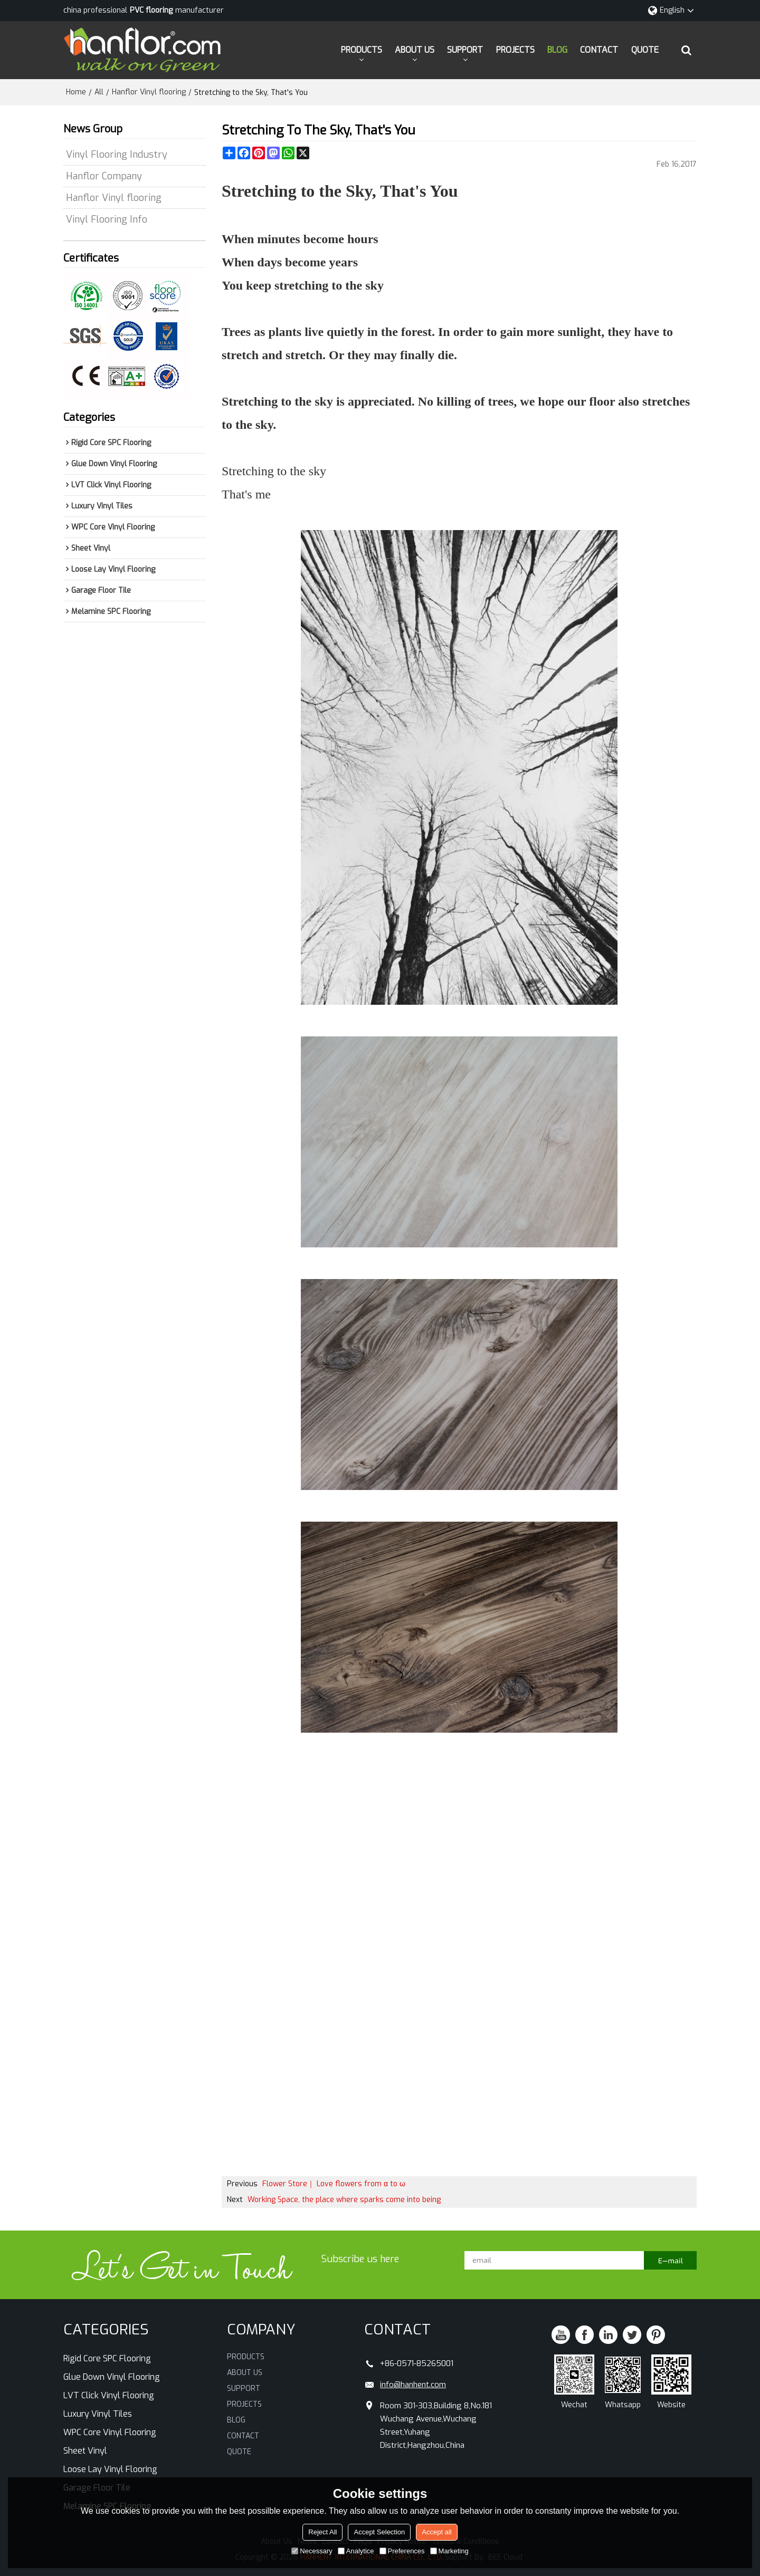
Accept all (436, 2532)
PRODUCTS (361, 49)
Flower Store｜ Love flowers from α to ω (333, 2184)
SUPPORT (465, 49)
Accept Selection (379, 2532)
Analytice (356, 2551)
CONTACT (599, 49)
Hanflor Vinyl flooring (149, 92)
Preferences (402, 2551)
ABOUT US (414, 49)
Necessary (311, 2551)
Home (76, 92)
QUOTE (645, 49)
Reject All (322, 2532)
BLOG (557, 49)
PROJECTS (515, 49)
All (98, 92)
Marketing (449, 2551)
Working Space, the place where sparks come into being (344, 2200)
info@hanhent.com (413, 2384)
